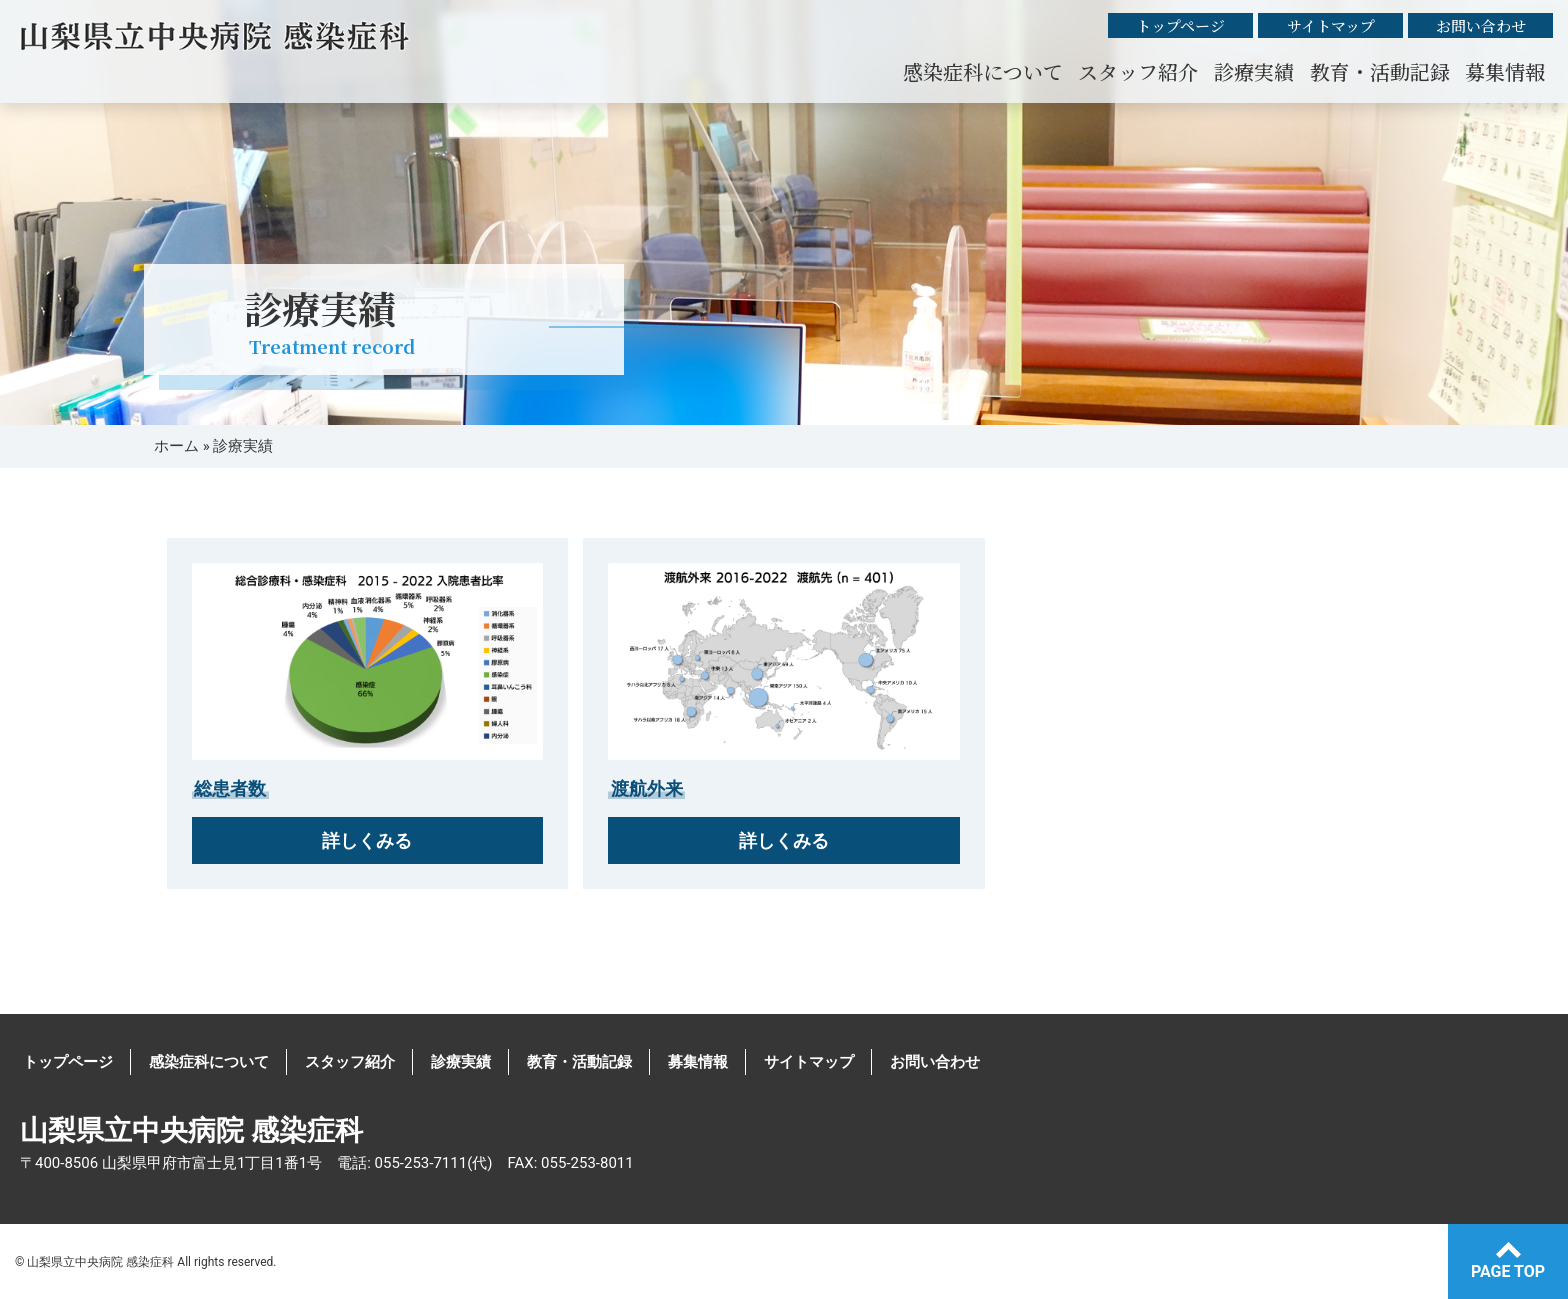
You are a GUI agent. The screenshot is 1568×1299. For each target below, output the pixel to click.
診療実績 (1254, 71)
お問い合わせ (1481, 25)
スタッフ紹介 (1138, 71)
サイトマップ (1331, 25)
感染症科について (983, 71)
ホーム (176, 446)
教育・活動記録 (1380, 71)
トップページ (1180, 25)
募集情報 (1505, 71)
